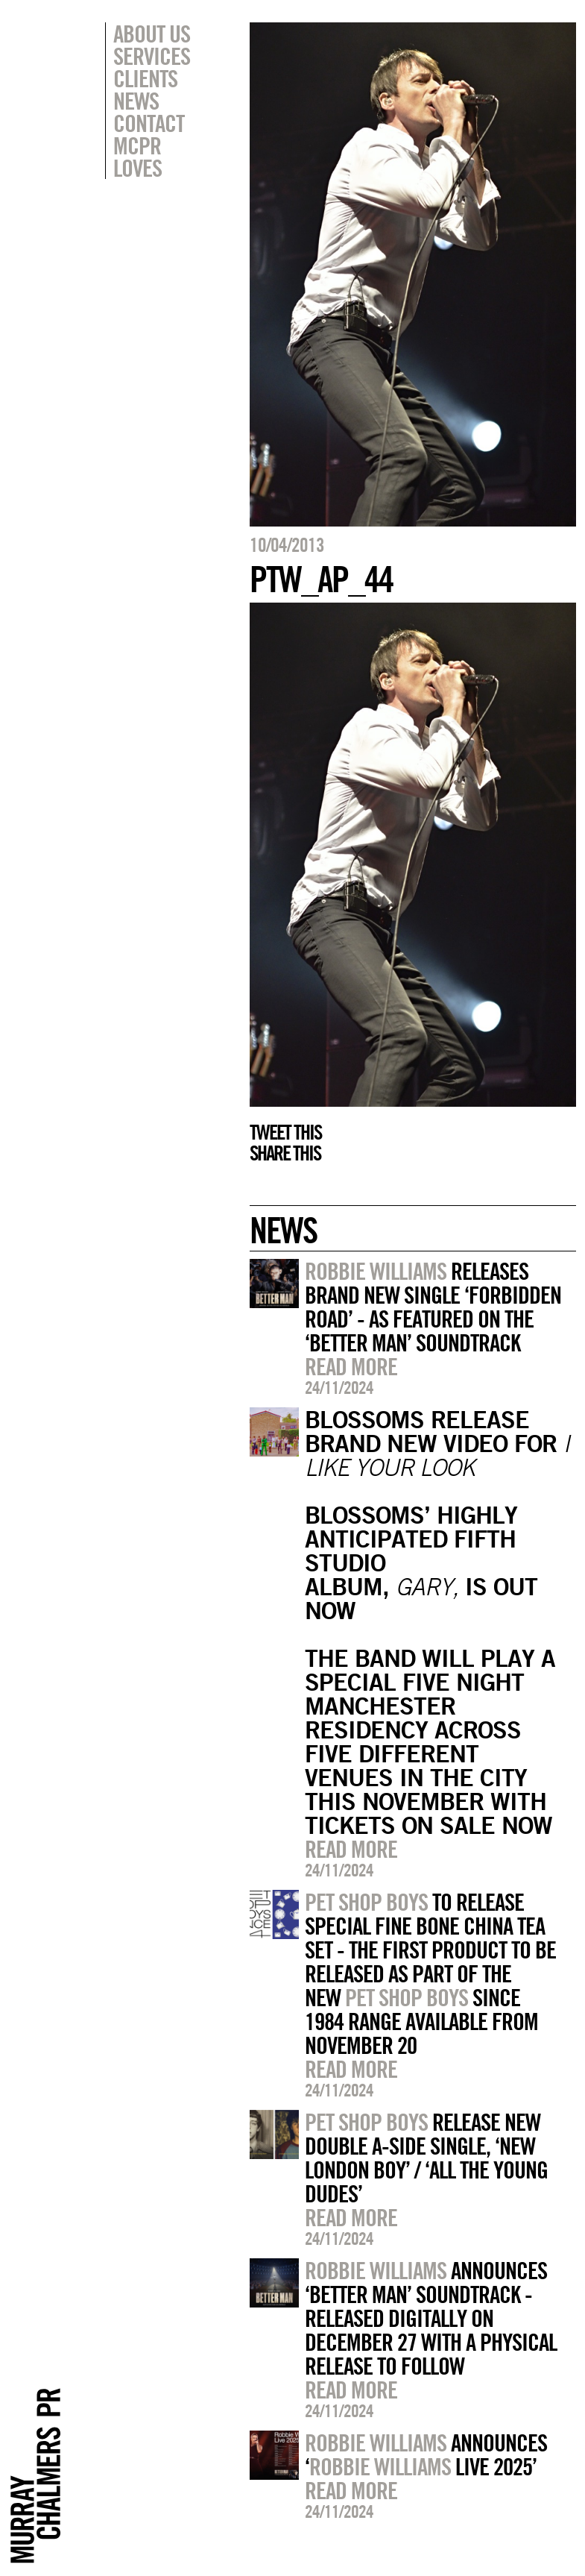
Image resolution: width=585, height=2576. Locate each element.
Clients (145, 78)
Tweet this (285, 1132)
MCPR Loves (137, 157)
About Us (151, 33)
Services (151, 56)
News (136, 101)
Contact (148, 123)
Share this (285, 1153)
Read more (351, 1366)
